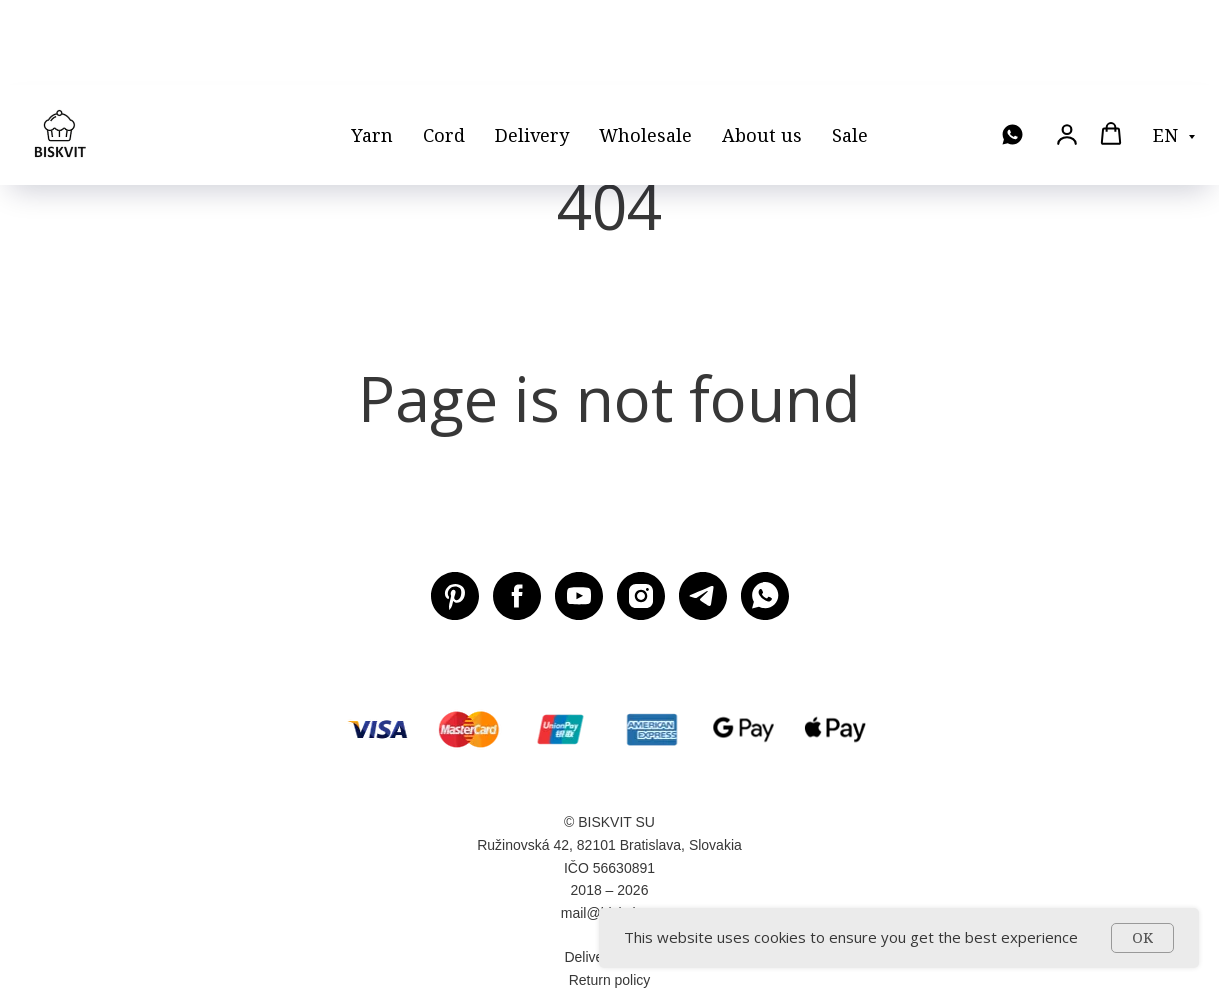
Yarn (372, 50)
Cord (444, 50)
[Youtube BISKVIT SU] (579, 596)
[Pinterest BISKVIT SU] (455, 596)
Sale (850, 50)
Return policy (610, 980)
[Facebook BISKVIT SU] (517, 596)
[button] (1067, 49)
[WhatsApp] (1012, 50)
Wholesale (645, 50)
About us (762, 50)
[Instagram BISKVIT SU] (641, 596)
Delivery (532, 50)
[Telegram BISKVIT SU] (703, 596)
